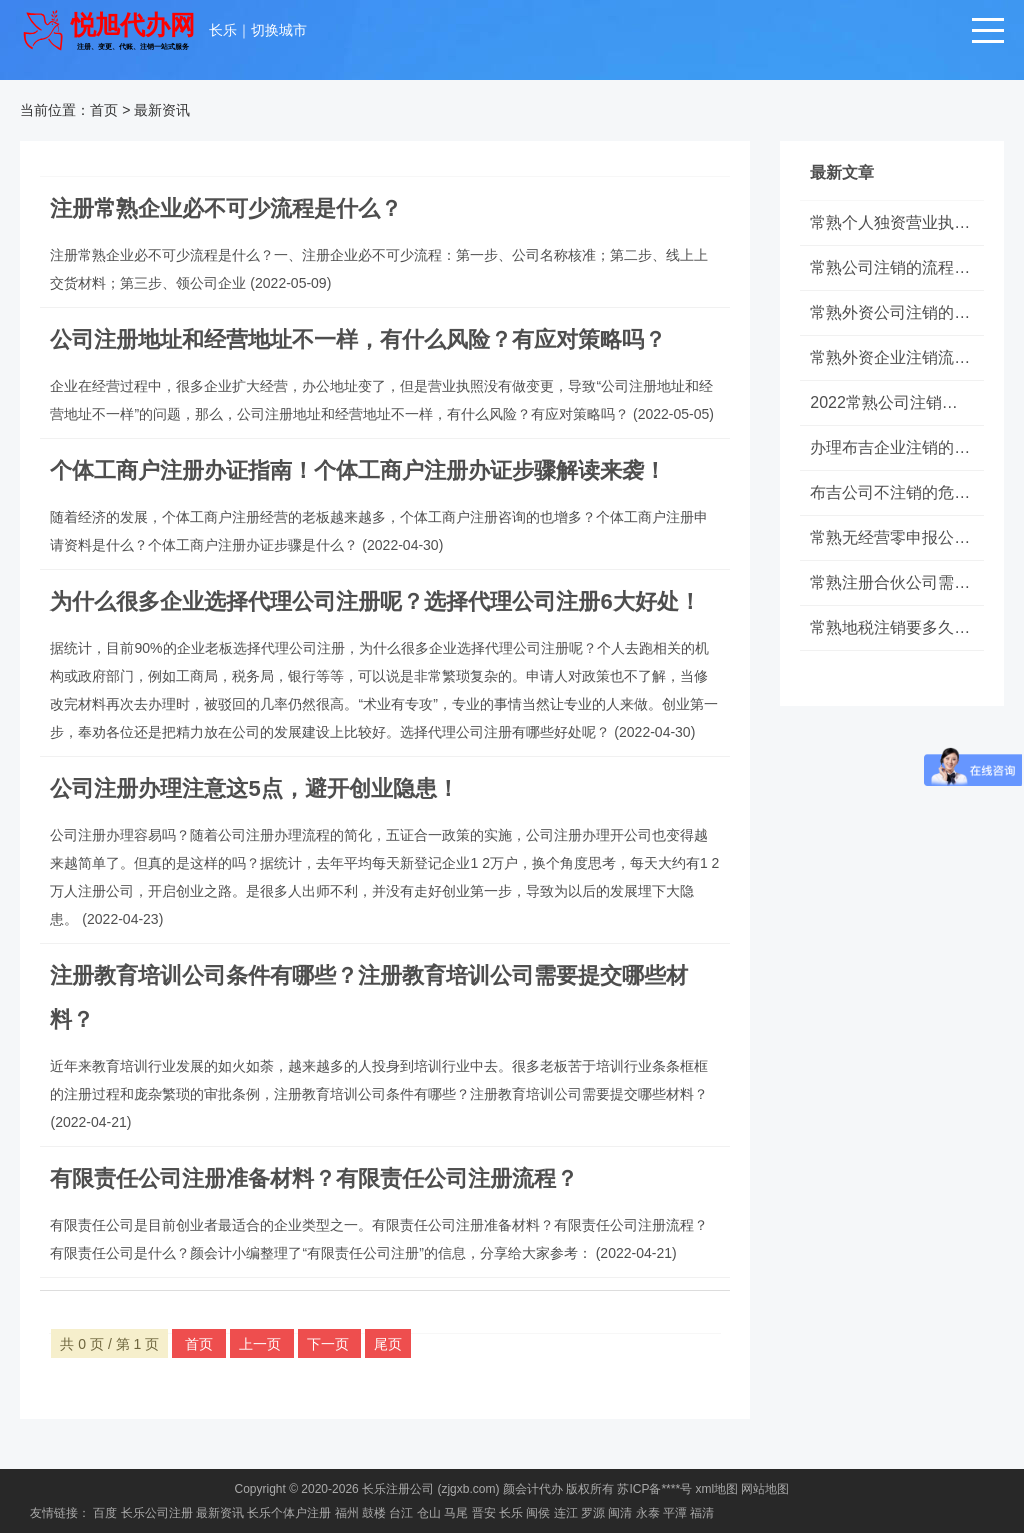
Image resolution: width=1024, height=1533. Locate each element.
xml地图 (716, 1489)
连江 (566, 1513)
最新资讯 (162, 110)
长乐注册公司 (398, 1489)
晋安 (484, 1513)
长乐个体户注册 (289, 1513)
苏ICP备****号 (654, 1489)
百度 (105, 1513)
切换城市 (279, 30)
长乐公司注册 (157, 1513)
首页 (104, 110)
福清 (702, 1513)
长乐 (223, 30)
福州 (347, 1513)
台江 (401, 1513)
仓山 (429, 1513)
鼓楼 (374, 1513)
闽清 (620, 1513)
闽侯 (538, 1513)
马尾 (456, 1513)
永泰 (648, 1513)
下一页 (330, 1344)
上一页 (262, 1344)
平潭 (675, 1513)
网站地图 (765, 1489)
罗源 (593, 1513)
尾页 (388, 1344)
